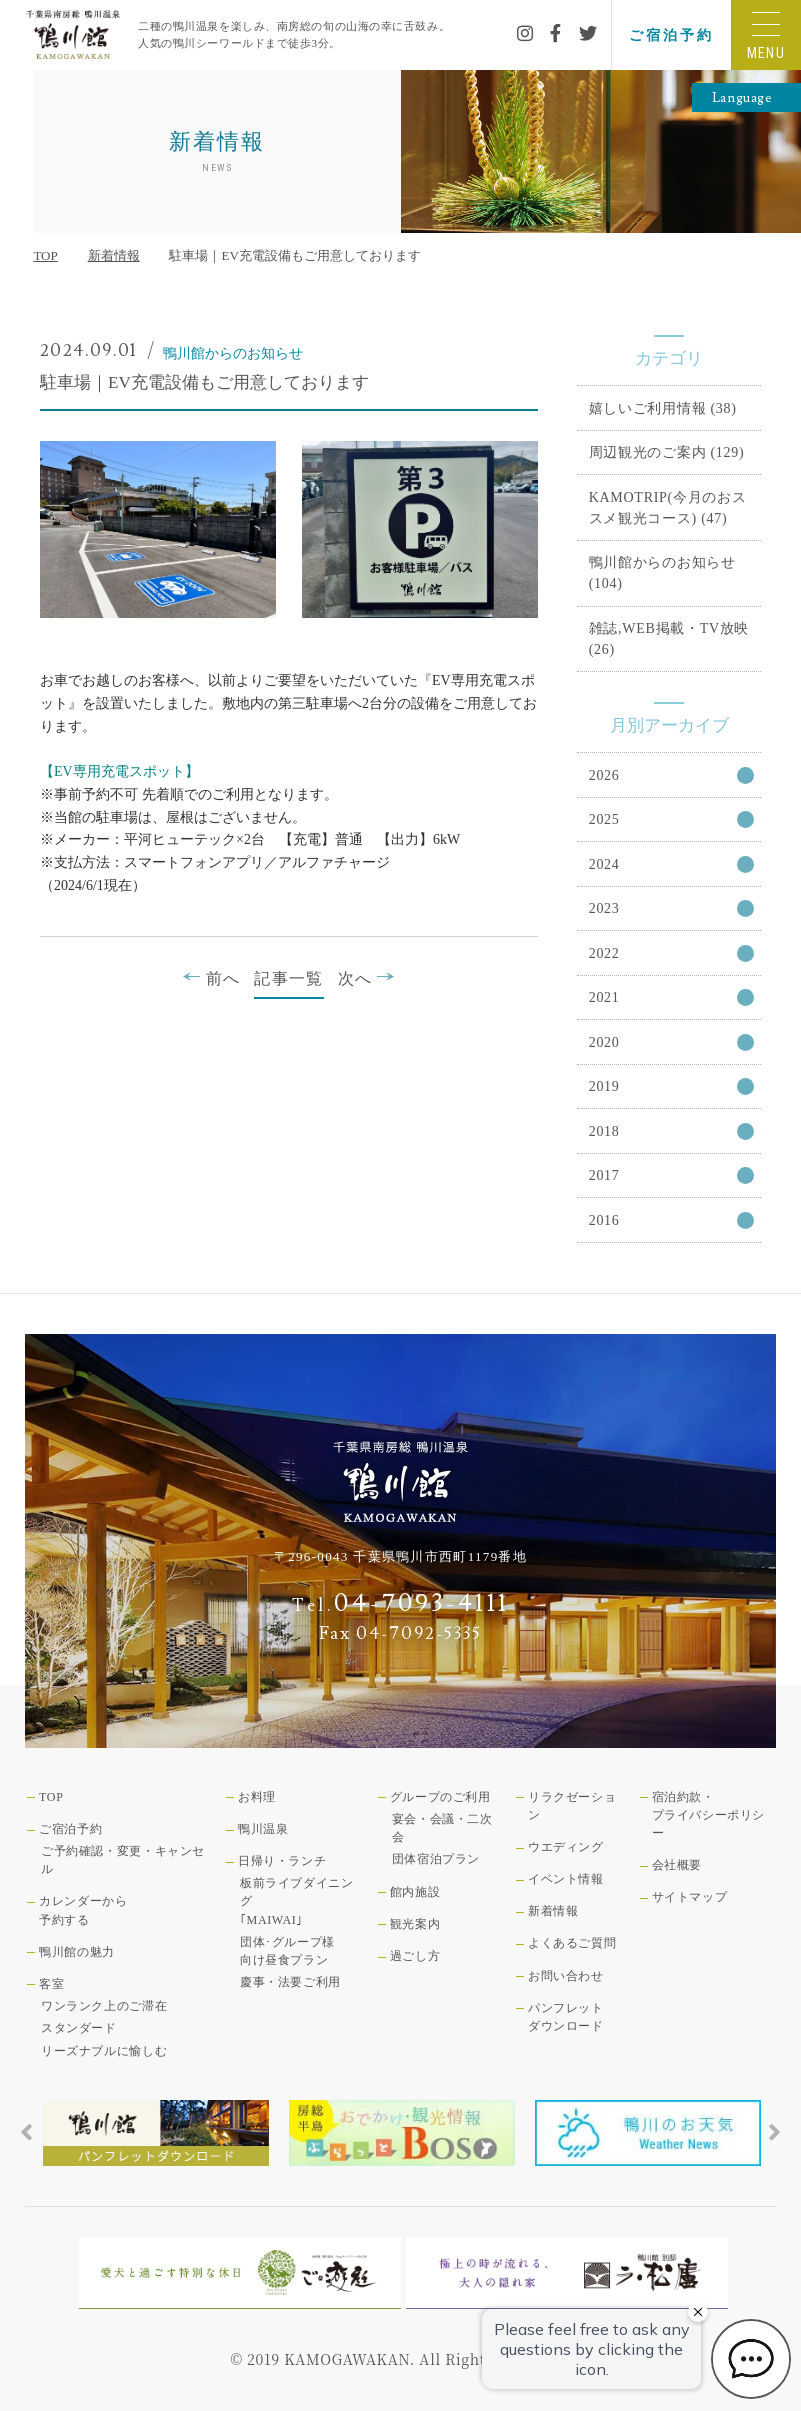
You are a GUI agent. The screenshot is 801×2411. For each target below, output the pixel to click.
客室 (51, 1984)
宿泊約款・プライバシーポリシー (708, 1815)
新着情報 (114, 255)
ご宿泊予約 (671, 35)
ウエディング (566, 1847)
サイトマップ (690, 1897)
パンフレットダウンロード (566, 2017)
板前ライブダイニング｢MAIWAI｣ (296, 1901)
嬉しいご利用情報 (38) (663, 408)
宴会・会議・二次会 (442, 1828)
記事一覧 (288, 978)
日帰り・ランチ (282, 1861)
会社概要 (677, 1865)
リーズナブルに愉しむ (104, 2051)
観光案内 (415, 1924)
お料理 (257, 1797)
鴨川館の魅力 (77, 1952)
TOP (45, 255)
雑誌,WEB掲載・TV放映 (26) (669, 638)
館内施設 (415, 1892)
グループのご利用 (440, 1797)
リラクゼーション (572, 1806)
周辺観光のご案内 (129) (667, 452)
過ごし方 (415, 1956)
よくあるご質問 (572, 1943)
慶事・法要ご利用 (290, 1982)
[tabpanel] (156, 2133)
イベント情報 (566, 1879)
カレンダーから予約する (83, 1910)
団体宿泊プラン (436, 1859)
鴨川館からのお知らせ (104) (662, 572)
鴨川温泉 (263, 1829)
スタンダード (79, 2028)
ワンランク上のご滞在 (104, 2006)
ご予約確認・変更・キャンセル (123, 1860)
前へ (211, 977)
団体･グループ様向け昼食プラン (287, 1951)
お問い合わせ (566, 1976)
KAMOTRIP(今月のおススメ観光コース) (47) (668, 507)
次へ (367, 977)
